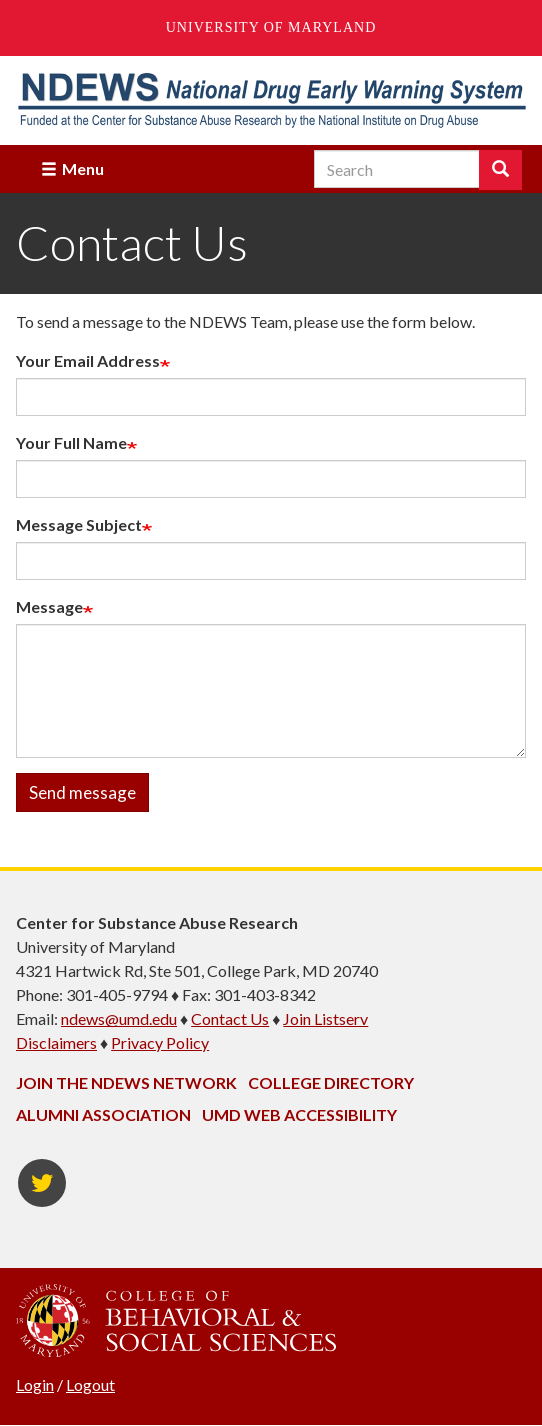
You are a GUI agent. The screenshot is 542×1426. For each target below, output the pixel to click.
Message (49, 606)
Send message (82, 792)
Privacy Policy (160, 1042)
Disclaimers (56, 1042)
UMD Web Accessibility (299, 1114)
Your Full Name (71, 442)
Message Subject (79, 524)
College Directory (331, 1082)
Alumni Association (103, 1114)
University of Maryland (271, 27)
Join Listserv (325, 1018)
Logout (90, 1384)
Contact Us (230, 1018)
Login (35, 1384)
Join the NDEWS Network (126, 1082)
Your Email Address (88, 360)
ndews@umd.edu (119, 1018)
